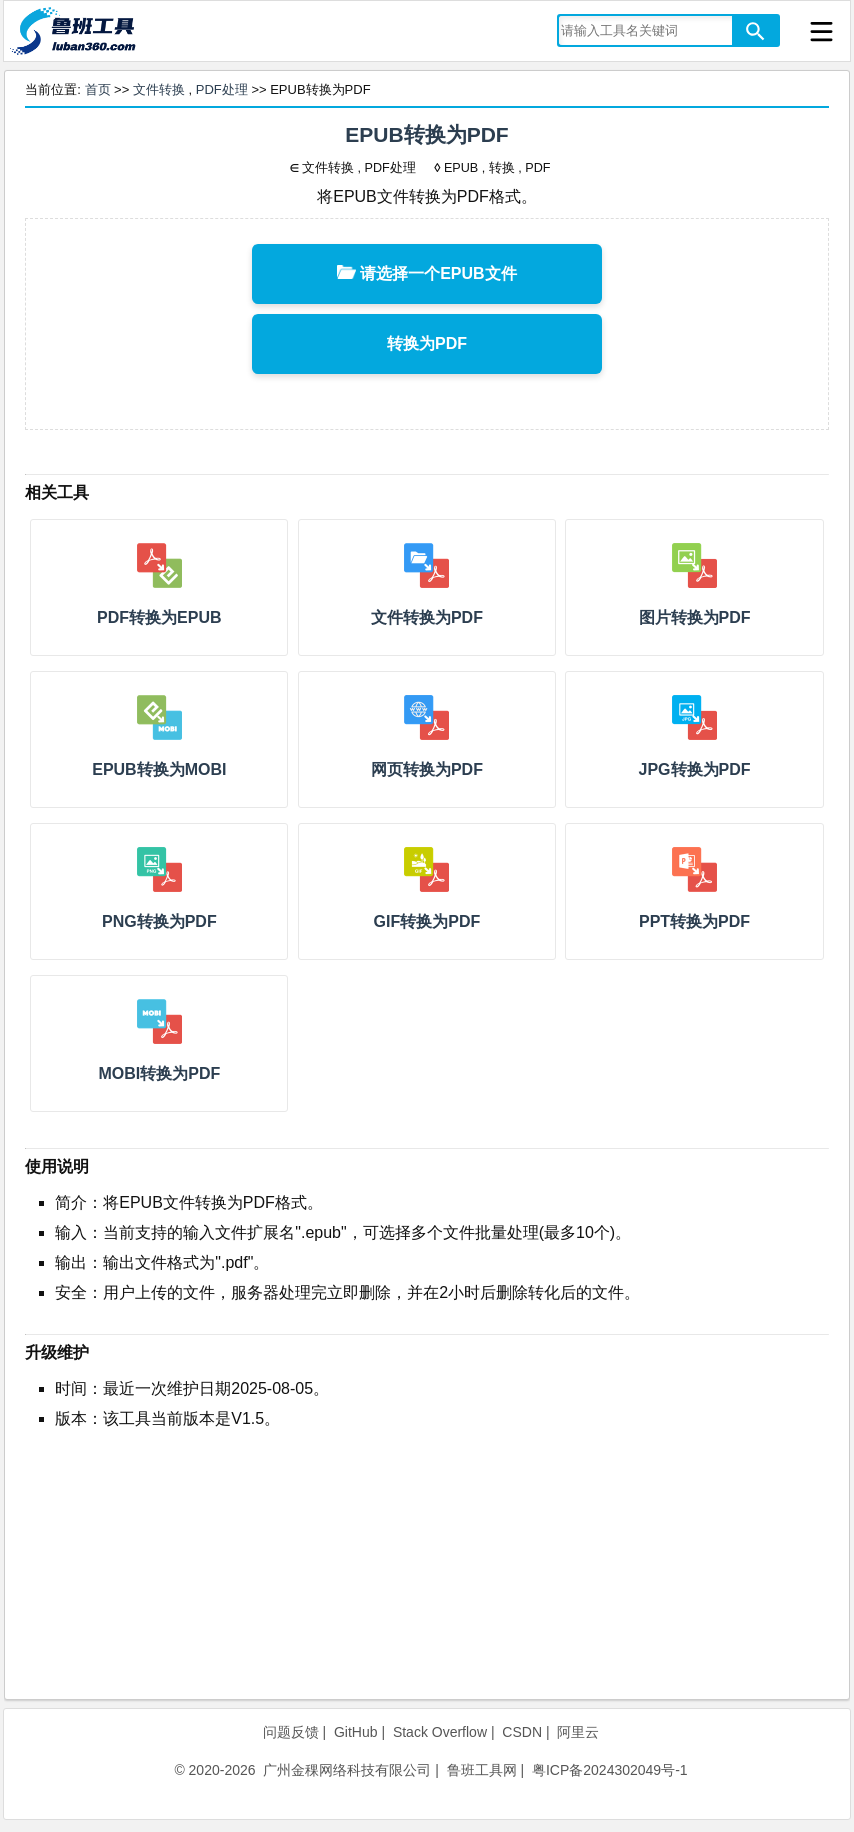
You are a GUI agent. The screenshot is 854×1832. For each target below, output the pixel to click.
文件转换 (159, 89)
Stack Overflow (440, 1732)
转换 (502, 168)
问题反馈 (291, 1732)
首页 (98, 89)
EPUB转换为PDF (426, 134)
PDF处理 (222, 89)
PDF (537, 168)
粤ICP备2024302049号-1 (610, 1770)
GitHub (356, 1732)
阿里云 (578, 1732)
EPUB (461, 168)
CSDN (522, 1732)
